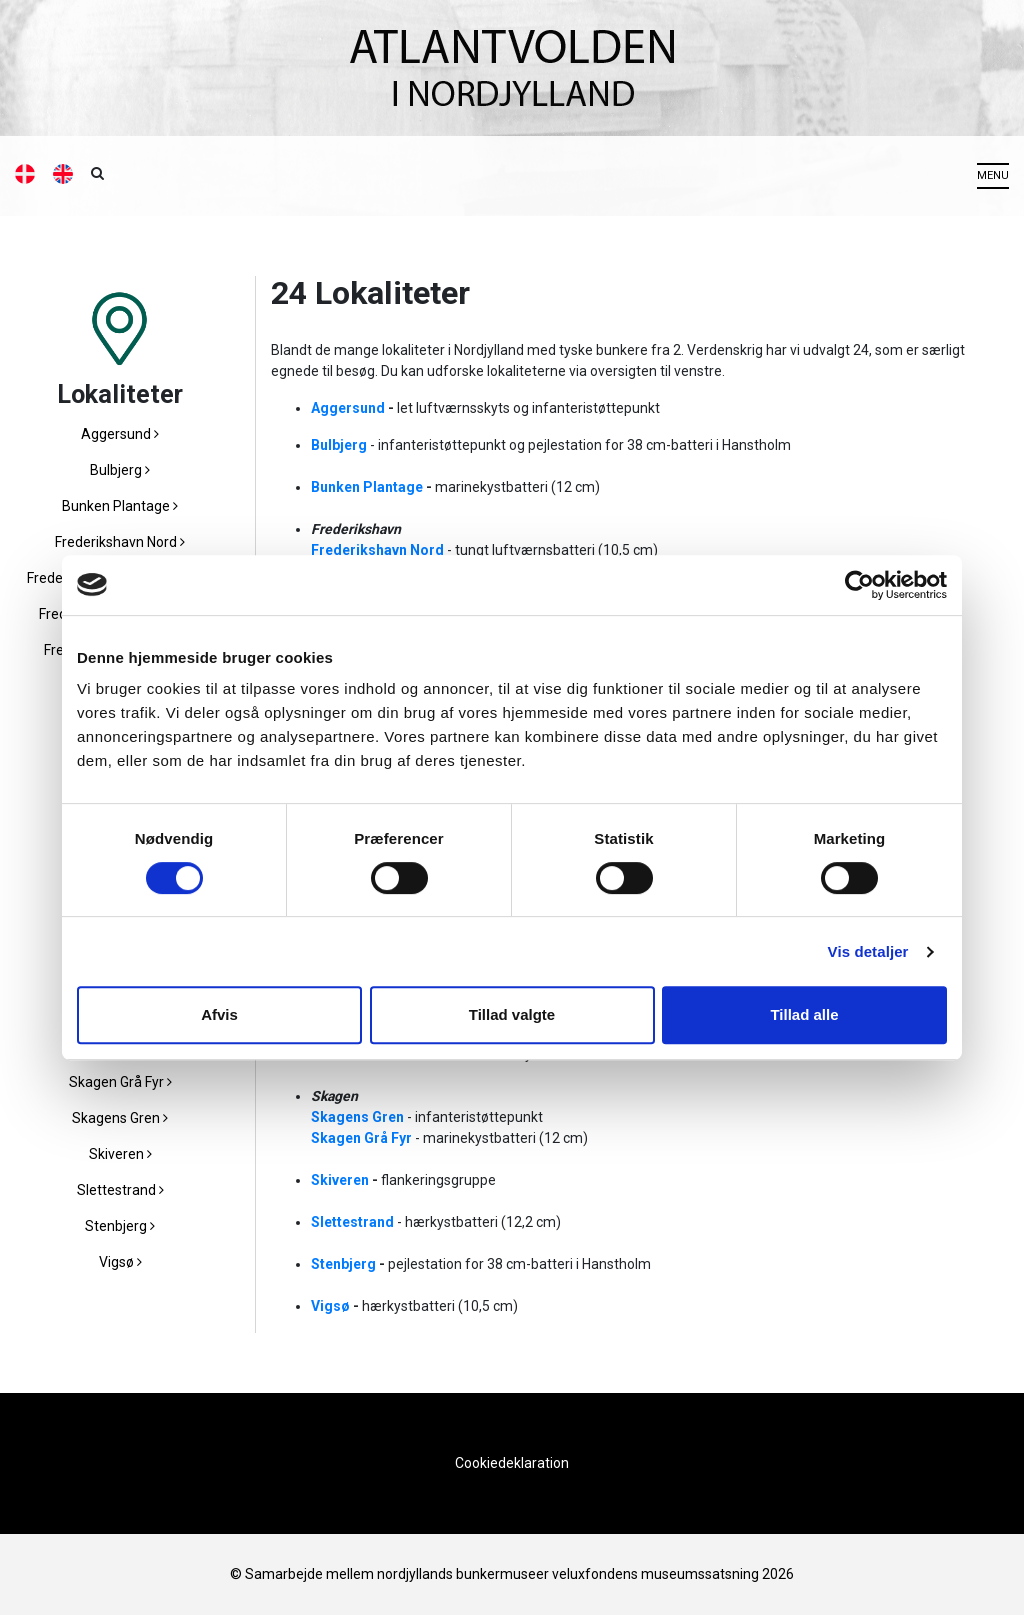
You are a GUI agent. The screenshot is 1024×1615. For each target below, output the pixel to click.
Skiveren (120, 1154)
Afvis (219, 1014)
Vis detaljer (868, 951)
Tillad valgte (512, 1014)
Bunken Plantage (120, 506)
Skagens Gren (120, 1118)
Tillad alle (804, 1014)
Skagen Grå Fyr (120, 1082)
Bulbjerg (120, 470)
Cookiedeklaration (512, 1463)
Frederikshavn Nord (120, 542)
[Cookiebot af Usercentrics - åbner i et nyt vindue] (859, 585)
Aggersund (120, 434)
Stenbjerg (120, 1226)
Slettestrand (120, 1190)
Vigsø (120, 1262)
